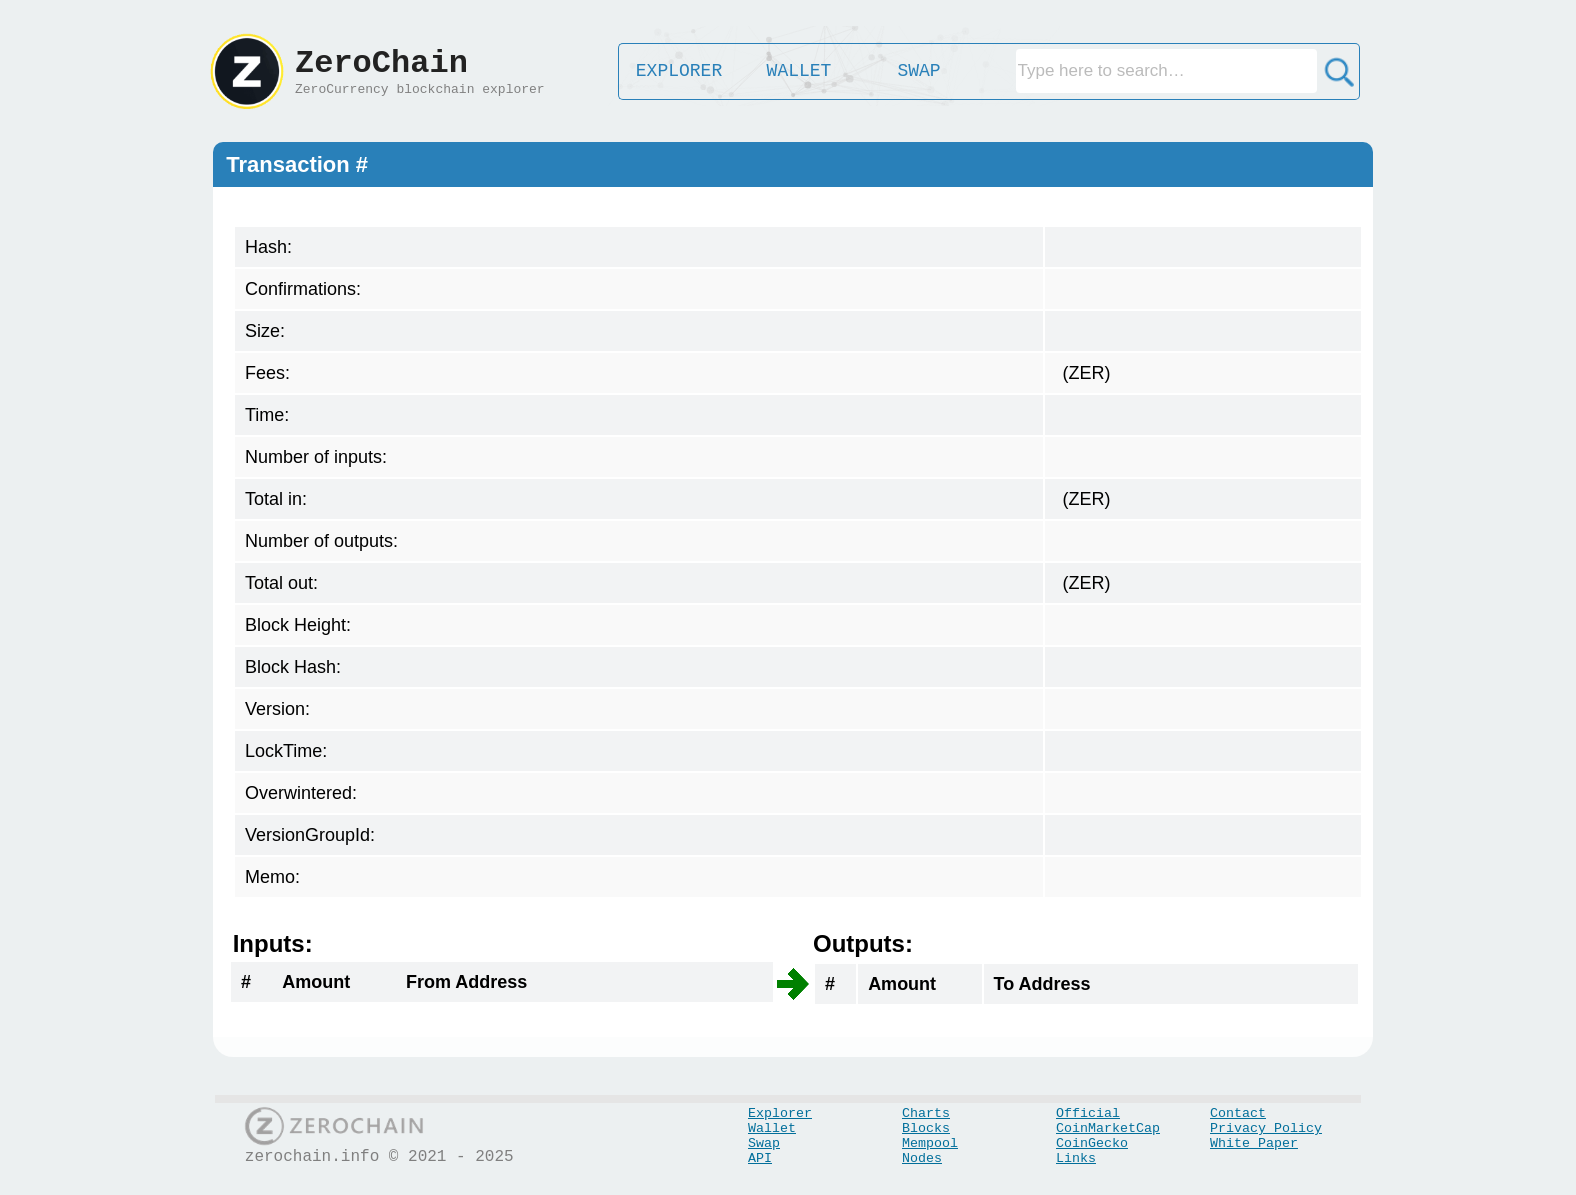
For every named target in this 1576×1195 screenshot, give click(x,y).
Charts (926, 1113)
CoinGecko (1092, 1143)
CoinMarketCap (1108, 1128)
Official (1088, 1113)
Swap (764, 1143)
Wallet (772, 1128)
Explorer (780, 1113)
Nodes (922, 1158)
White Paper (1254, 1143)
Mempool (930, 1143)
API (760, 1158)
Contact (1238, 1113)
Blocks (926, 1128)
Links (1076, 1158)
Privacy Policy (1266, 1128)
